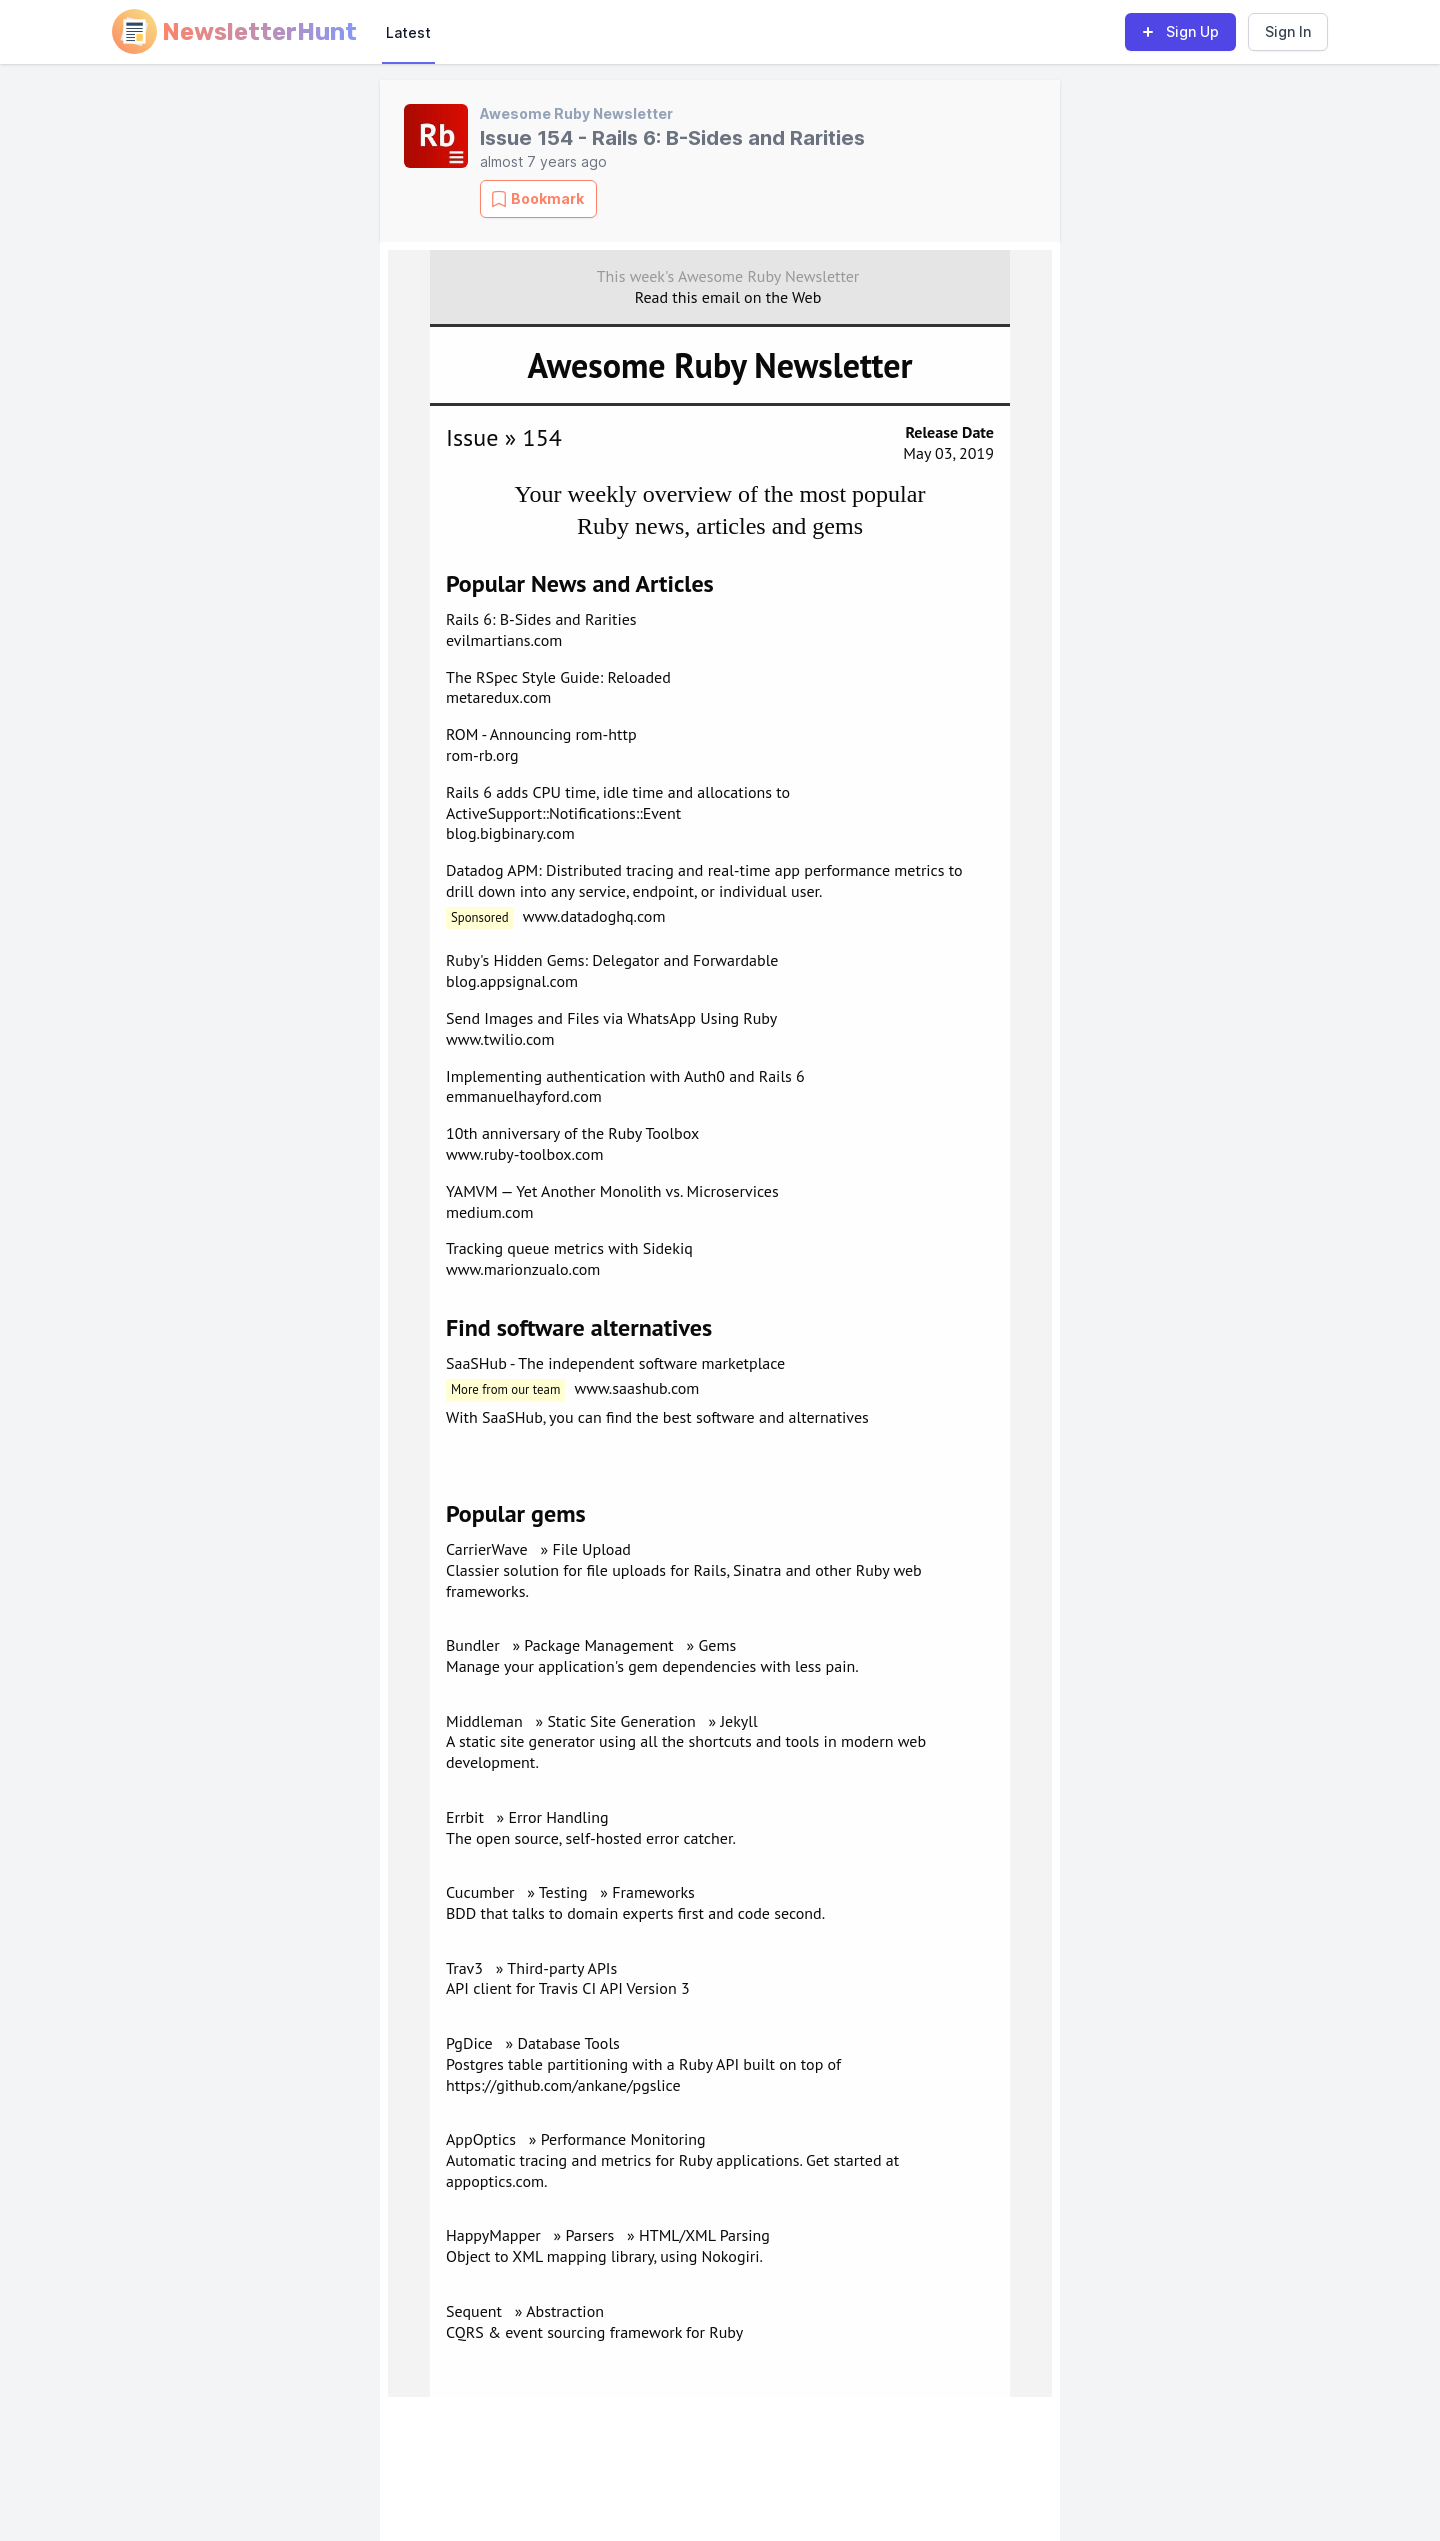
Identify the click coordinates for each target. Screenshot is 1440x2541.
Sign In (1288, 31)
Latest (408, 32)
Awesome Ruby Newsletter (576, 113)
